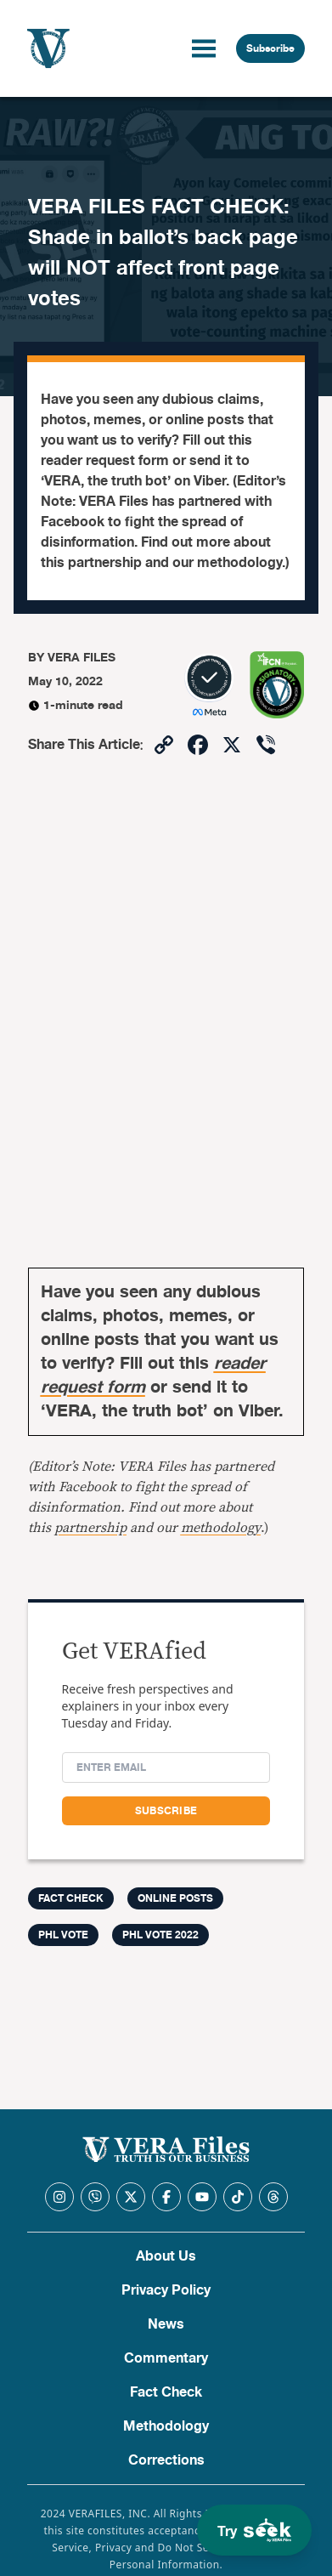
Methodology (166, 2426)
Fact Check (166, 2392)
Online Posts (175, 1898)
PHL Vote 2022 (160, 1934)
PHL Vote (63, 1934)
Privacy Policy (166, 2290)
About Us (166, 2256)
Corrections (166, 2460)
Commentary (166, 2358)
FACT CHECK (71, 1898)
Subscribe (270, 48)
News (166, 2324)
